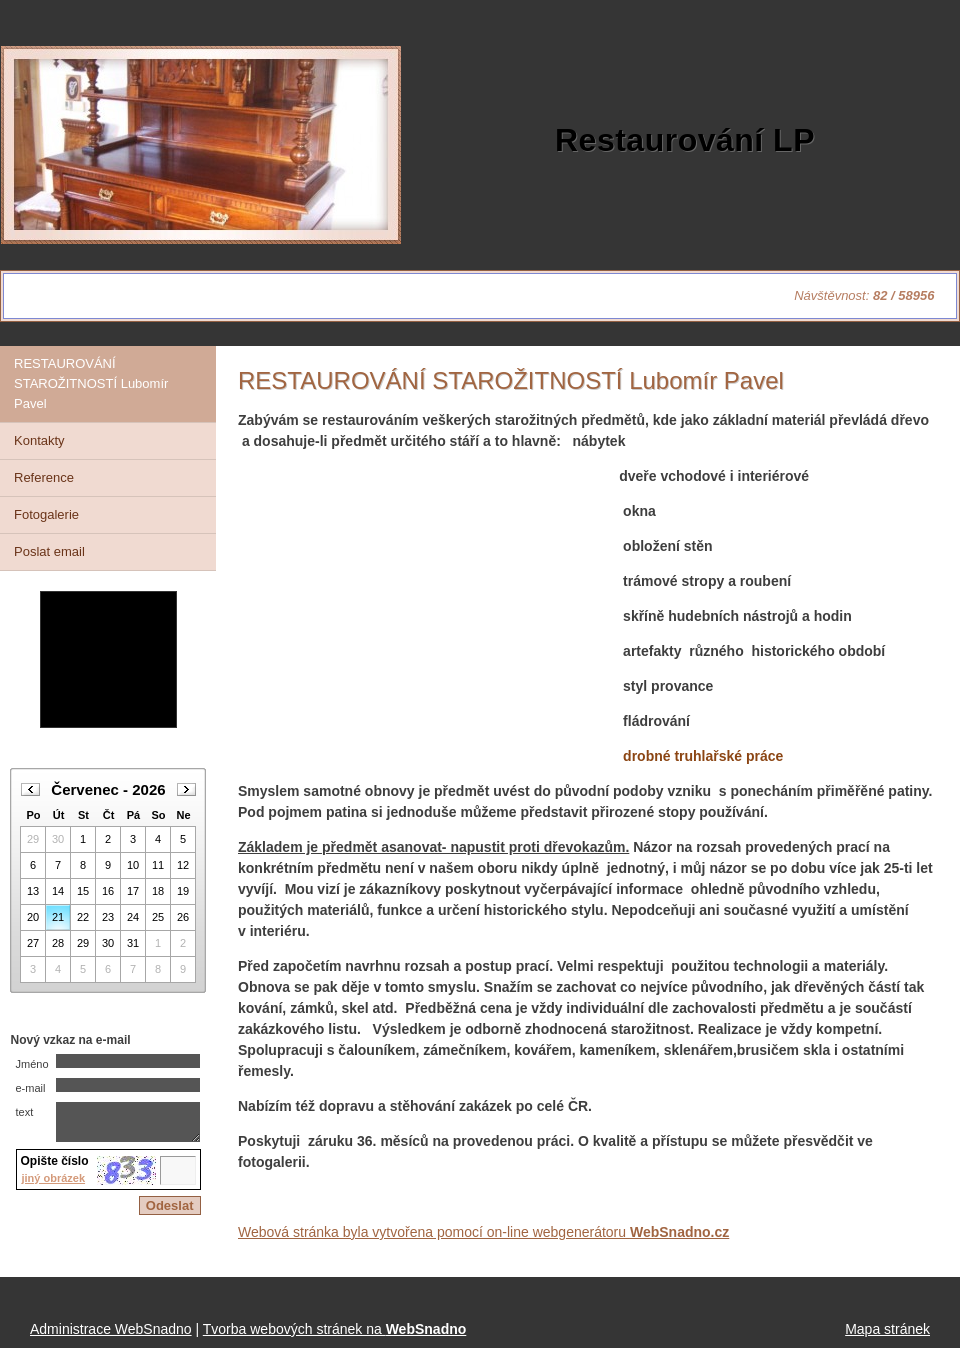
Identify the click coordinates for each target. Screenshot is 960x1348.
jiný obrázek (54, 1187)
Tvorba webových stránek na (335, 1329)
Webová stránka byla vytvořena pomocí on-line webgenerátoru (483, 1232)
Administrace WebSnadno (111, 1329)
